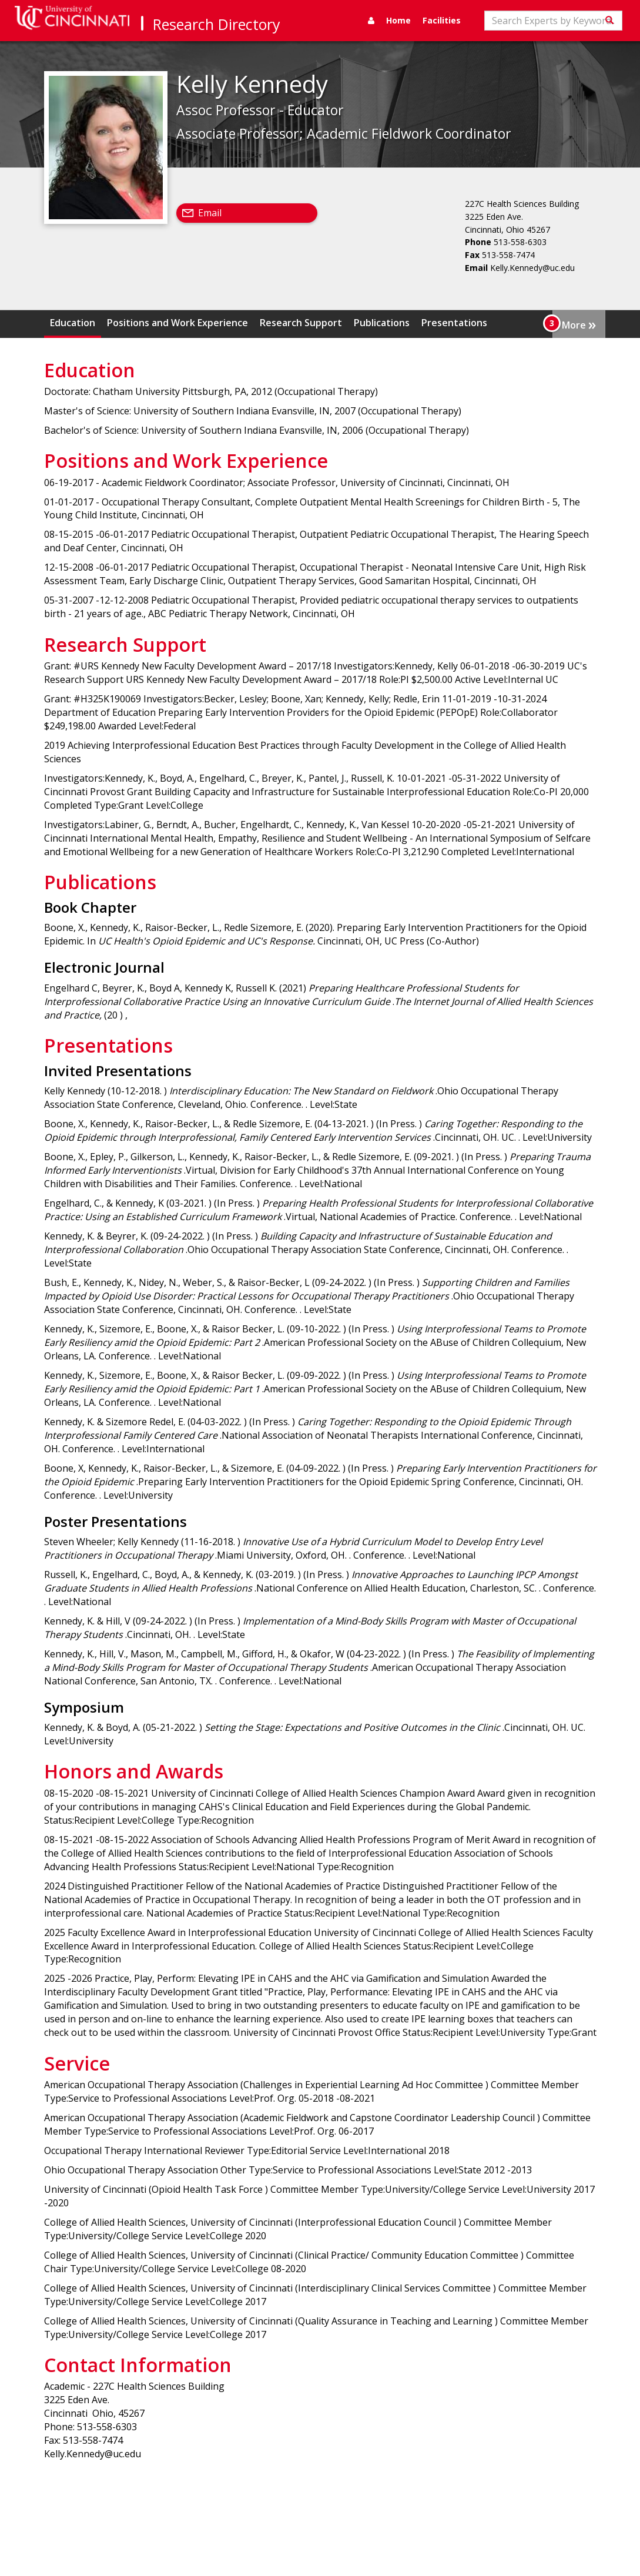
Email (210, 212)
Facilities (442, 20)
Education (72, 322)
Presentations (454, 322)
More (579, 324)
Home (398, 20)
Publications (382, 322)
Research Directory (216, 24)
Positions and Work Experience (177, 322)
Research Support (301, 322)
